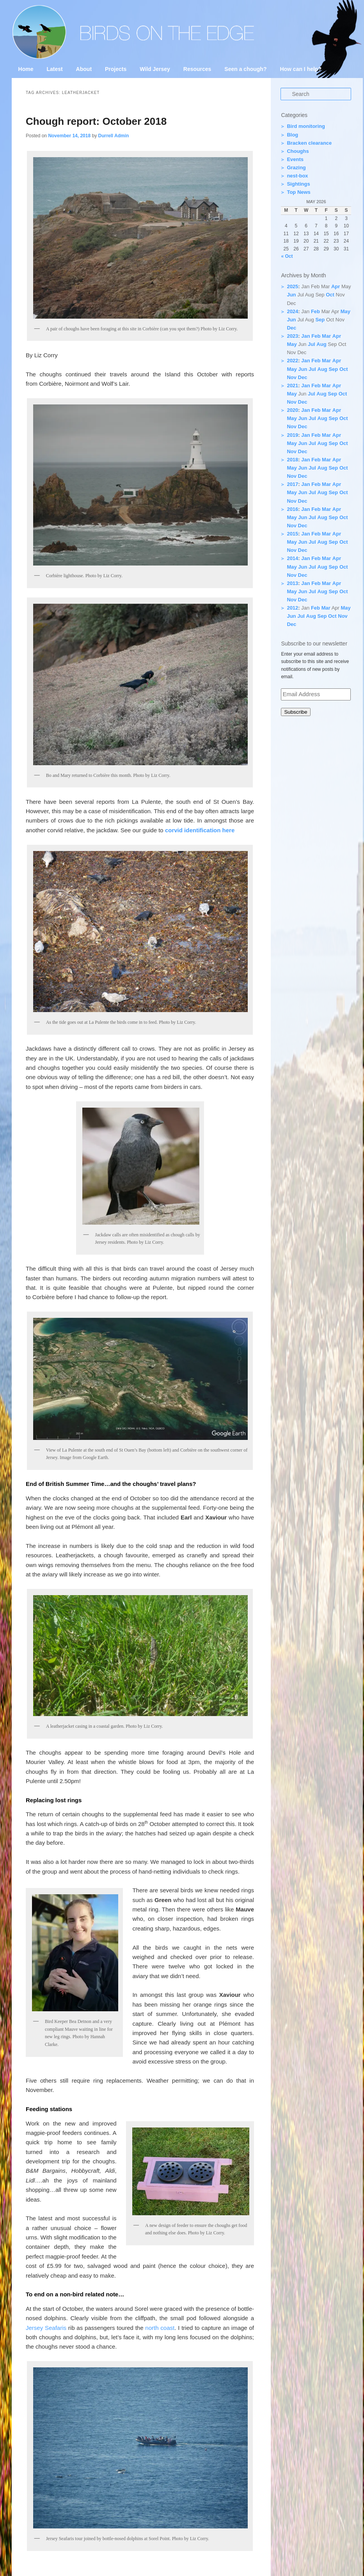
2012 (292, 608)
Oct (330, 295)
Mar (326, 336)
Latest (54, 69)
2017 (292, 484)
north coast (159, 2327)
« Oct (287, 256)
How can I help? (300, 69)
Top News (298, 192)
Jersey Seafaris (46, 2327)
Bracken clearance (309, 143)
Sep (320, 320)
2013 (292, 583)
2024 (292, 311)
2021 (292, 385)
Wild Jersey (155, 69)
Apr (335, 286)
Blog (292, 135)
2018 (292, 460)
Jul (311, 344)
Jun (291, 295)
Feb (315, 311)
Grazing (296, 167)
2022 (292, 360)
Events (295, 159)
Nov (292, 377)
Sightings (298, 184)
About (84, 69)
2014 (292, 558)
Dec (291, 328)
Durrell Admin (113, 135)
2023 (292, 336)
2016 (292, 509)
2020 (292, 410)
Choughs (298, 151)
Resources (197, 69)
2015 (292, 534)
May (345, 311)
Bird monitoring (306, 126)
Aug (321, 344)
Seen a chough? (245, 69)
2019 (292, 435)
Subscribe (295, 712)
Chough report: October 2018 (96, 121)
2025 (292, 286)
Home (26, 69)
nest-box (297, 176)
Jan (305, 336)
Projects (115, 69)
